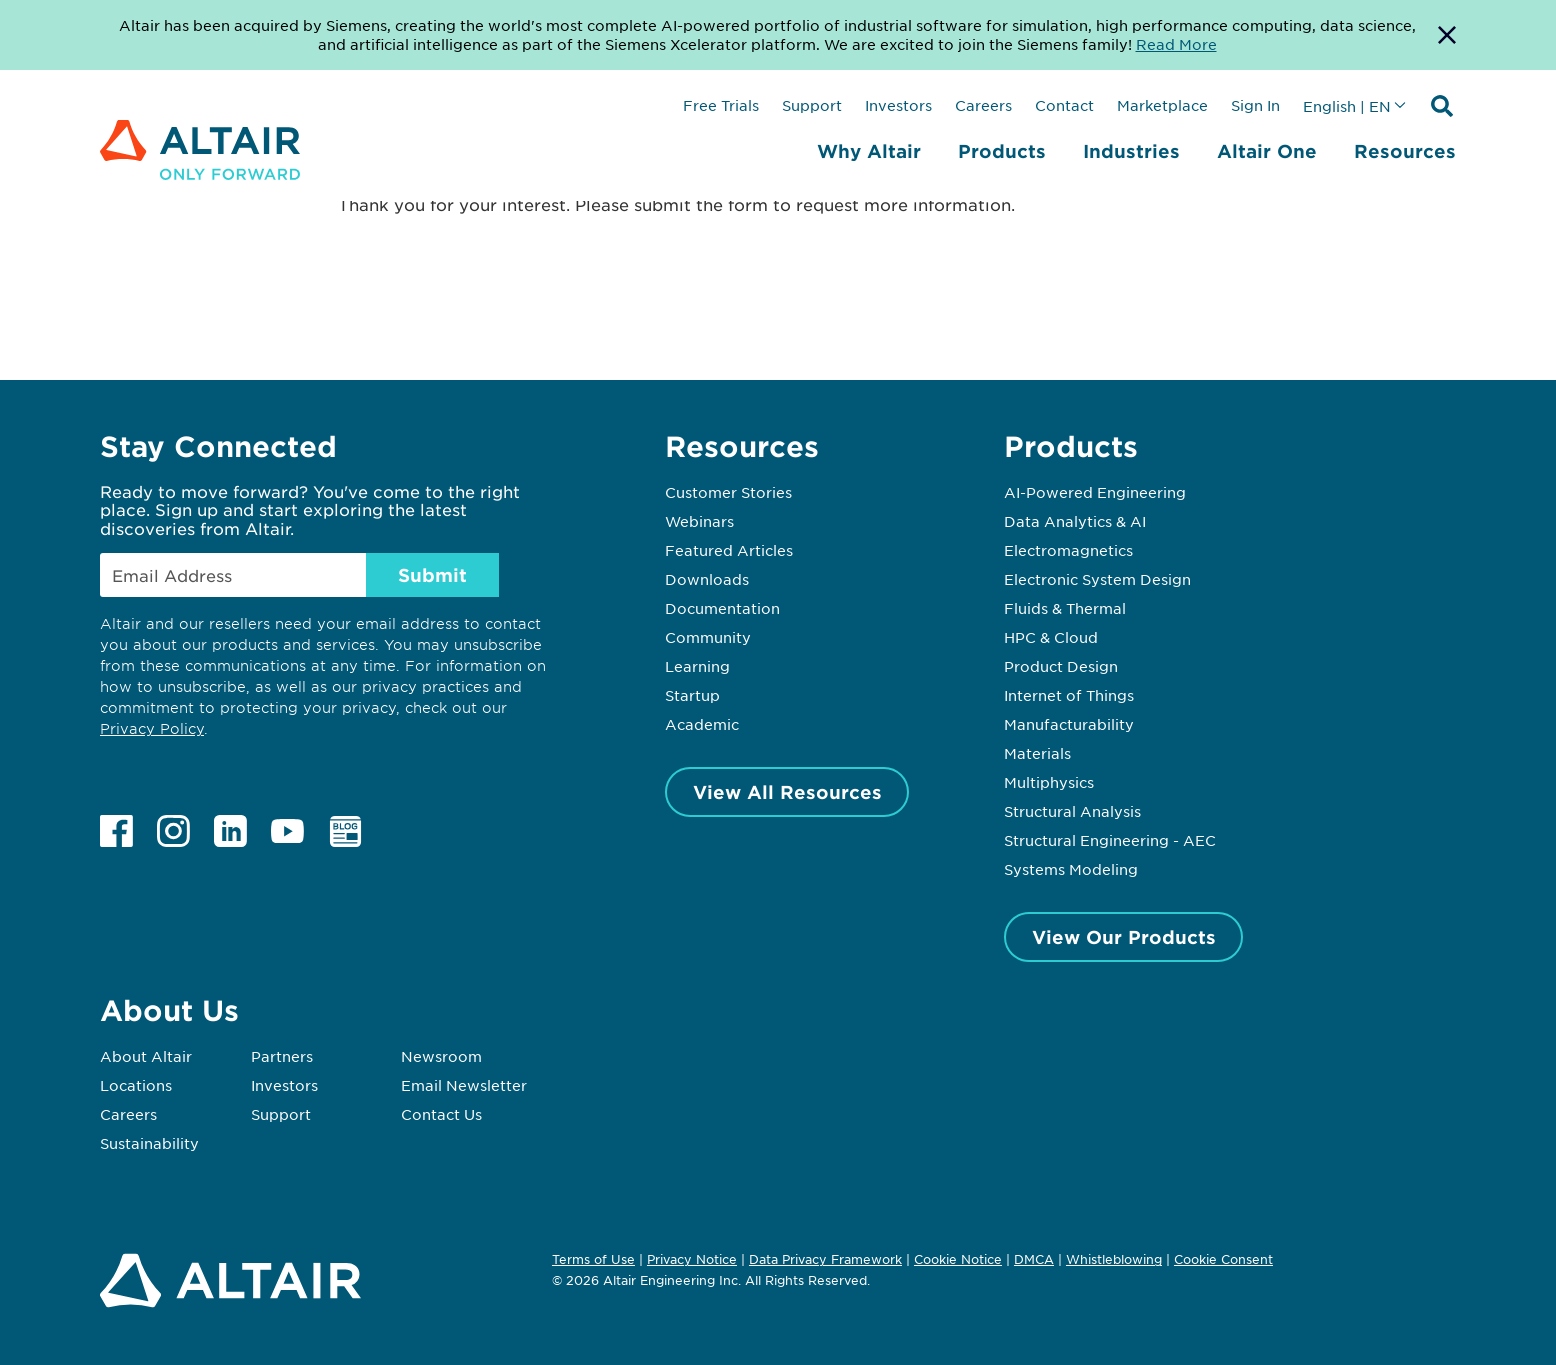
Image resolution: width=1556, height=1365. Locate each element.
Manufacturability (1069, 724)
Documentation (722, 608)
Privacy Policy (152, 728)
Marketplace (1162, 105)
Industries (1131, 151)
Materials (1037, 753)
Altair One (1267, 151)
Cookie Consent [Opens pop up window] (1223, 1260)
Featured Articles (729, 550)
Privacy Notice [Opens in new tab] (692, 1259)
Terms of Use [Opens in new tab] (593, 1259)
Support (812, 105)
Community (708, 637)
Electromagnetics (1068, 550)
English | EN (1347, 106)
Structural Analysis (1072, 811)
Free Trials (721, 105)
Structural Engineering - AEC (1110, 840)
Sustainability (149, 1143)
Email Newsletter (464, 1085)
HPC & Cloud (1051, 637)
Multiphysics (1049, 782)
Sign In (1255, 105)
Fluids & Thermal (1065, 608)
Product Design (1061, 666)
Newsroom (441, 1056)
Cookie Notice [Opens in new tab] (958, 1259)
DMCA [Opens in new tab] (1034, 1259)
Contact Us (441, 1114)
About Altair (146, 1056)
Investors (898, 105)
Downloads (707, 579)
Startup (692, 695)
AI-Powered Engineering (1095, 492)
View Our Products (1124, 937)
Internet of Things (1069, 695)
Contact (1064, 105)
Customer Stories (728, 492)
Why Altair (869, 151)
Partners (282, 1056)
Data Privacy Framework (825, 1259)
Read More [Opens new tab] (1176, 44)
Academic (702, 724)
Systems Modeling (1071, 869)
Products (1002, 151)
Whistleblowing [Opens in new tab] (1114, 1259)
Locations (136, 1085)
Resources (1405, 151)
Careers (983, 105)
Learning (697, 666)
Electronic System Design (1097, 579)
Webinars (699, 521)
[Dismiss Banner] (1447, 35)
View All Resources (787, 792)
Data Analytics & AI (1075, 521)
